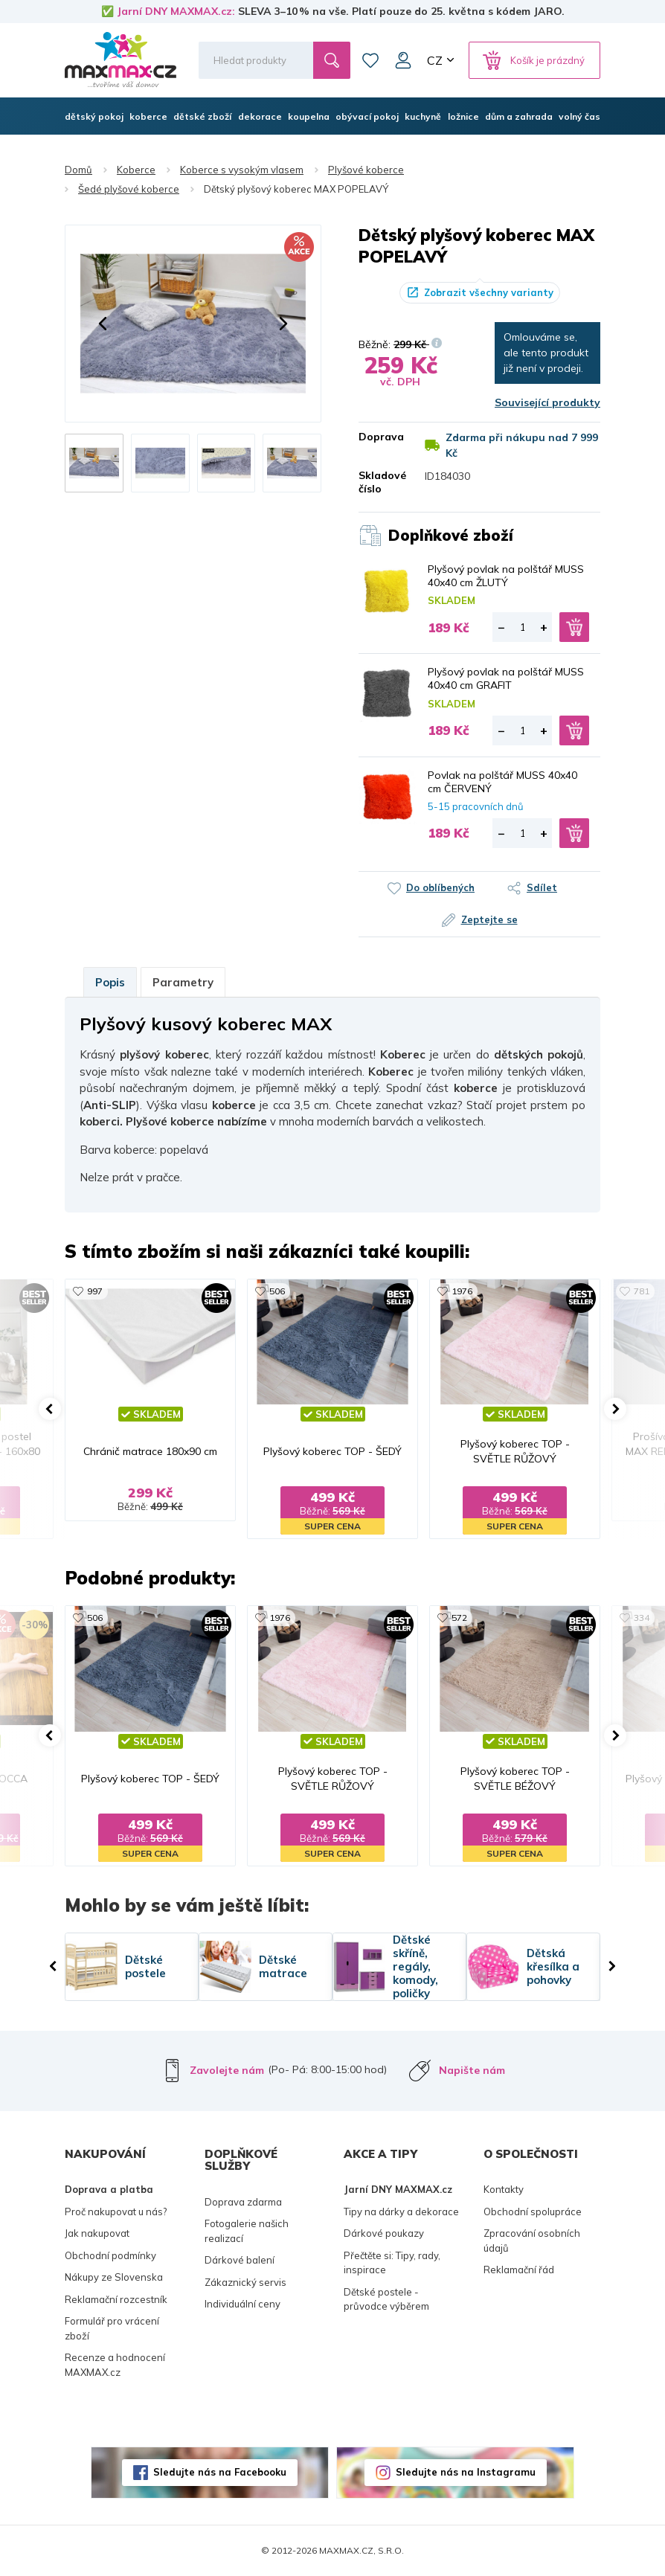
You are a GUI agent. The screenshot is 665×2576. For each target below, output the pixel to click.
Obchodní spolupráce (533, 2211)
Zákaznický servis (245, 2282)
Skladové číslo (380, 482)
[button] (102, 323)
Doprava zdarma (243, 2202)
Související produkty (547, 402)
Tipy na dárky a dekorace (401, 2211)
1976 (462, 1291)
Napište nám (472, 2070)
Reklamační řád (519, 2269)
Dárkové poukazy (384, 2233)
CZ (435, 60)
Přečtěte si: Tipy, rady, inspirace (392, 2262)
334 (641, 1617)
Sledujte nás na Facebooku (219, 2472)
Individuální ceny (242, 2304)
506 (277, 1291)
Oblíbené (370, 60)
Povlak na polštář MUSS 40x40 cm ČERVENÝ (502, 781)
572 (459, 1617)
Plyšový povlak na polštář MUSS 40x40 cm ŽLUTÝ (506, 575)
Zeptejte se (489, 919)
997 (95, 1291)
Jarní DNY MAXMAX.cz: (176, 11)
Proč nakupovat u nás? (116, 2211)
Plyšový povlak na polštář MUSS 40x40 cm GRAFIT (506, 678)
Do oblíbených (440, 887)
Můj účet (403, 60)
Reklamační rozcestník (116, 2299)
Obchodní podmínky (110, 2255)
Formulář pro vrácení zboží (112, 2328)
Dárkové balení (239, 2260)
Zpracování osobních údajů (532, 2240)
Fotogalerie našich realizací (247, 2230)
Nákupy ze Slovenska (114, 2277)
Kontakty (504, 2189)
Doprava (380, 436)
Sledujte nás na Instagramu (466, 2472)
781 (641, 1291)
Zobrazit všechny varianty (488, 292)
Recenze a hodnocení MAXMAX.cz (115, 2364)
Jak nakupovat (97, 2233)
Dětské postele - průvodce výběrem (386, 2299)
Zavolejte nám (227, 2070)
